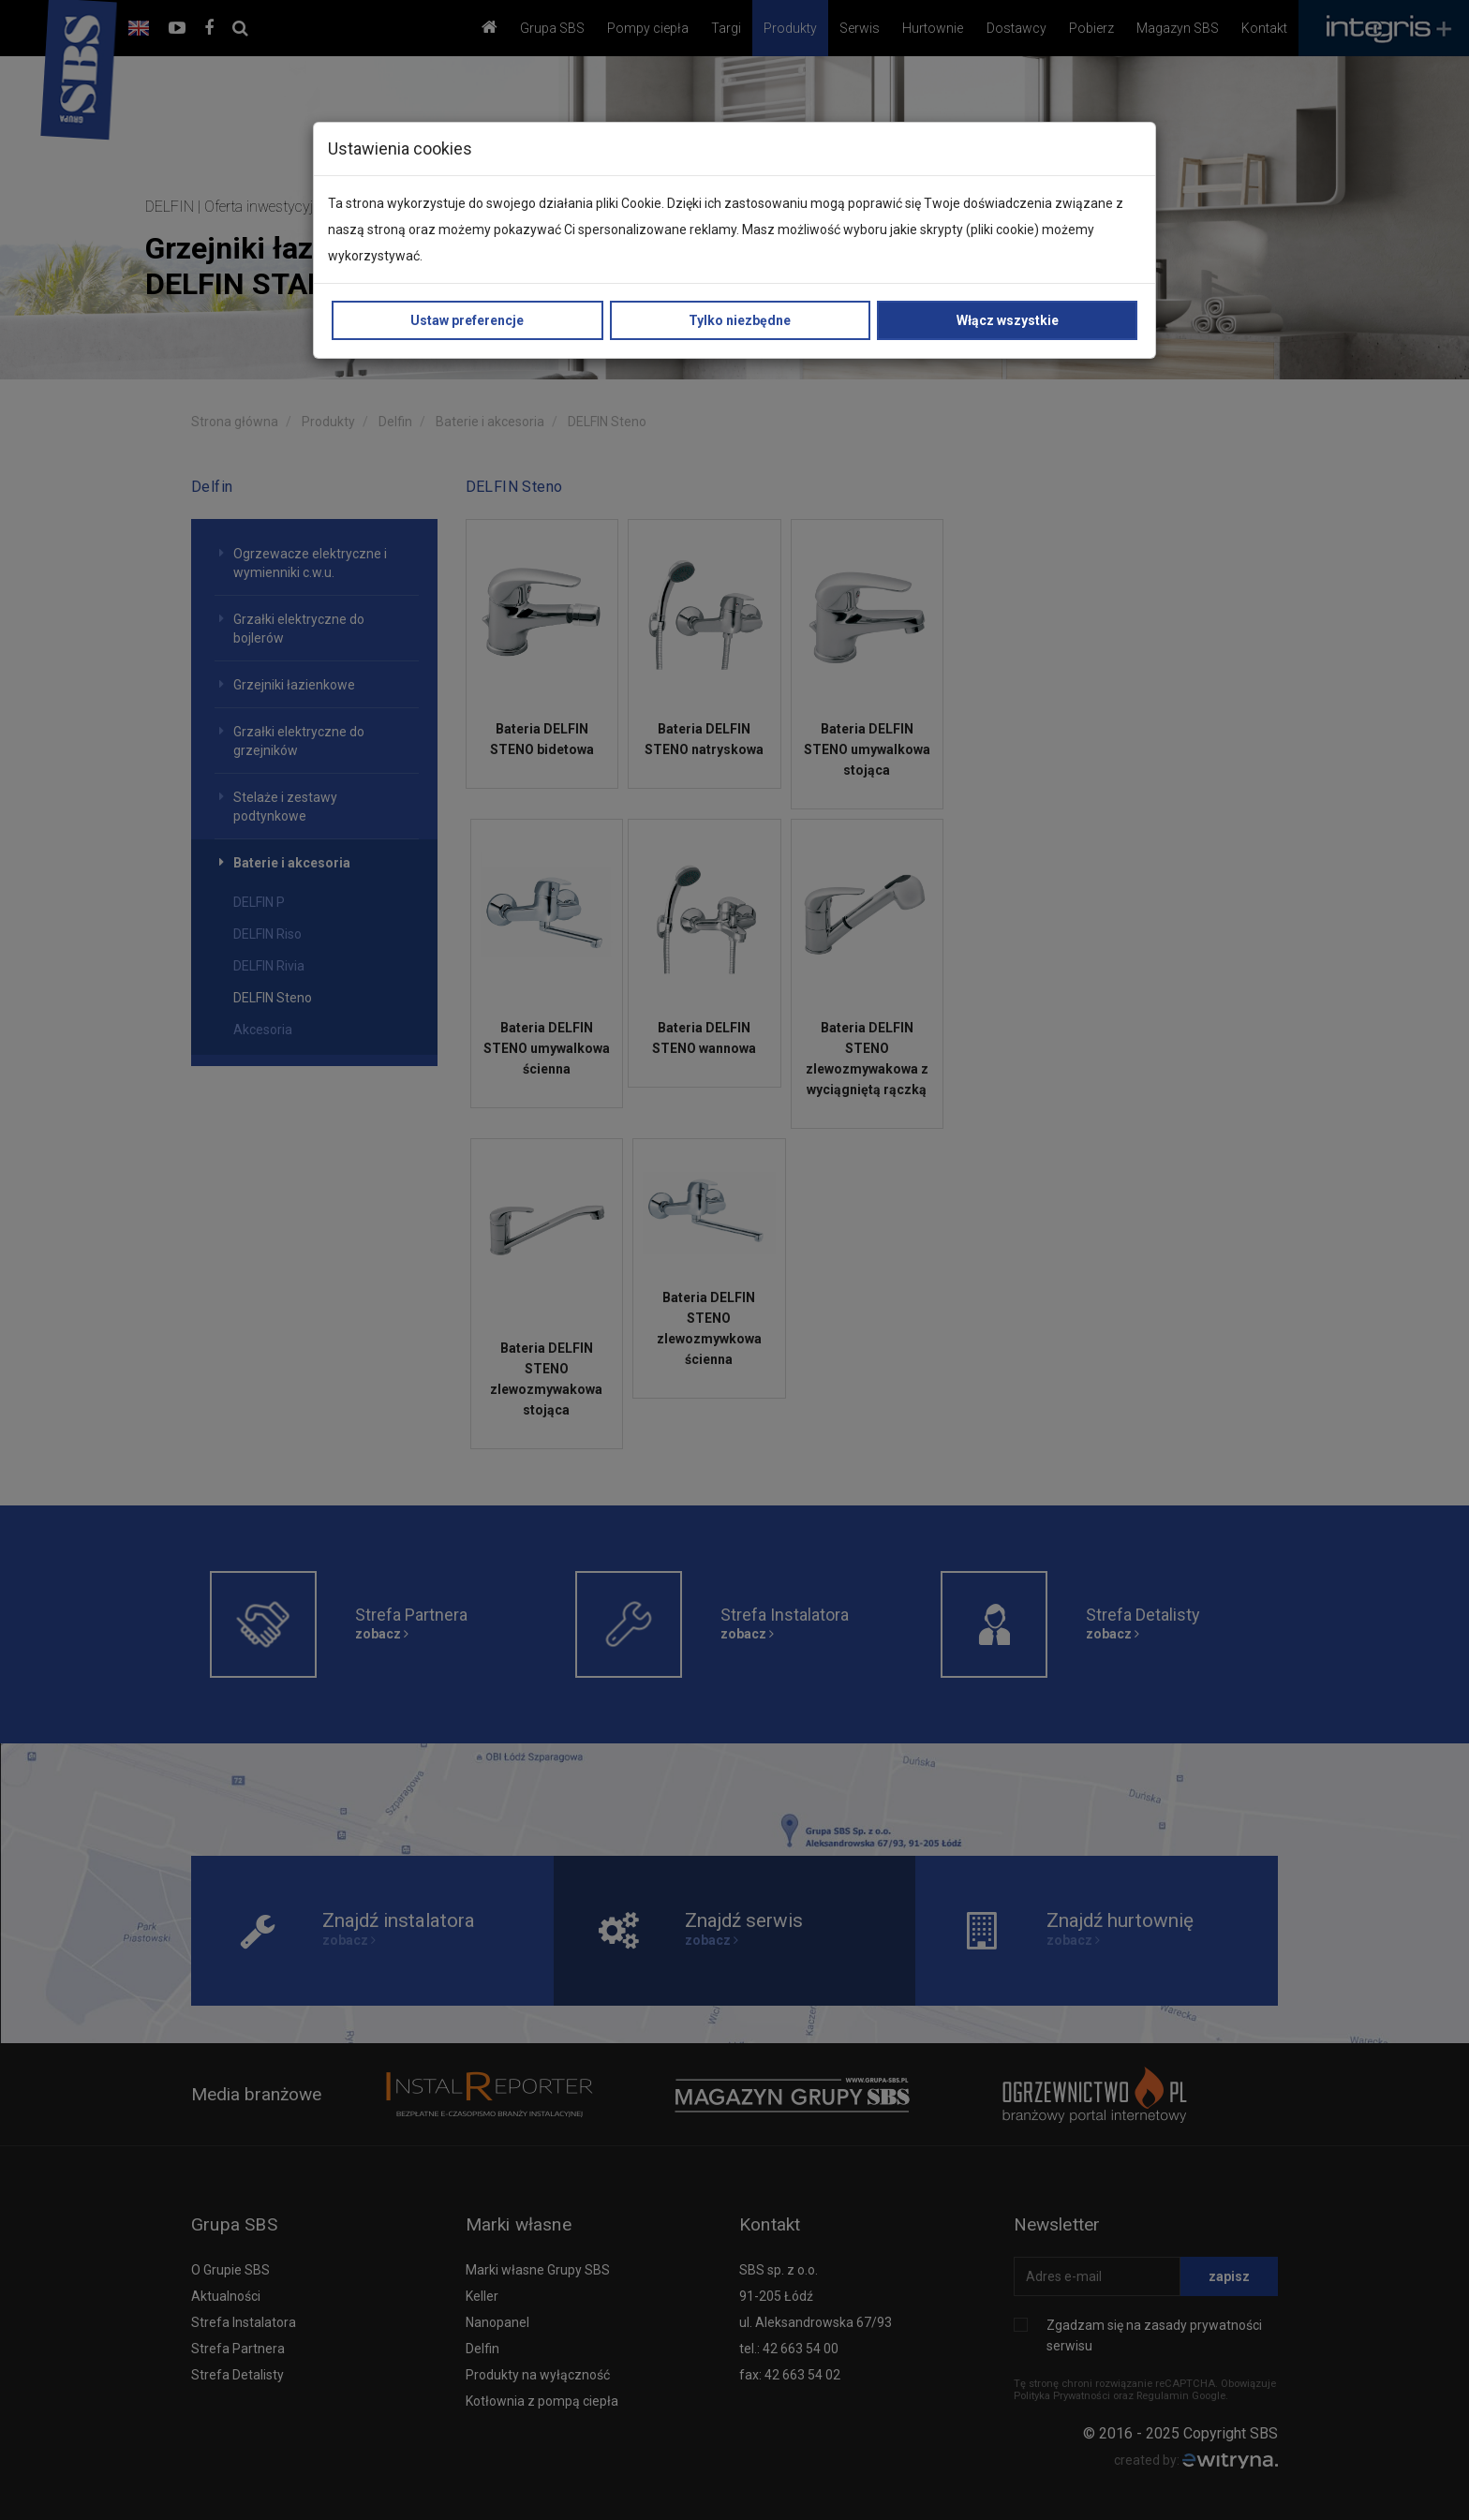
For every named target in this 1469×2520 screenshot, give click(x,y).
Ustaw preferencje (467, 320)
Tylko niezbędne (740, 320)
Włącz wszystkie (1008, 320)
